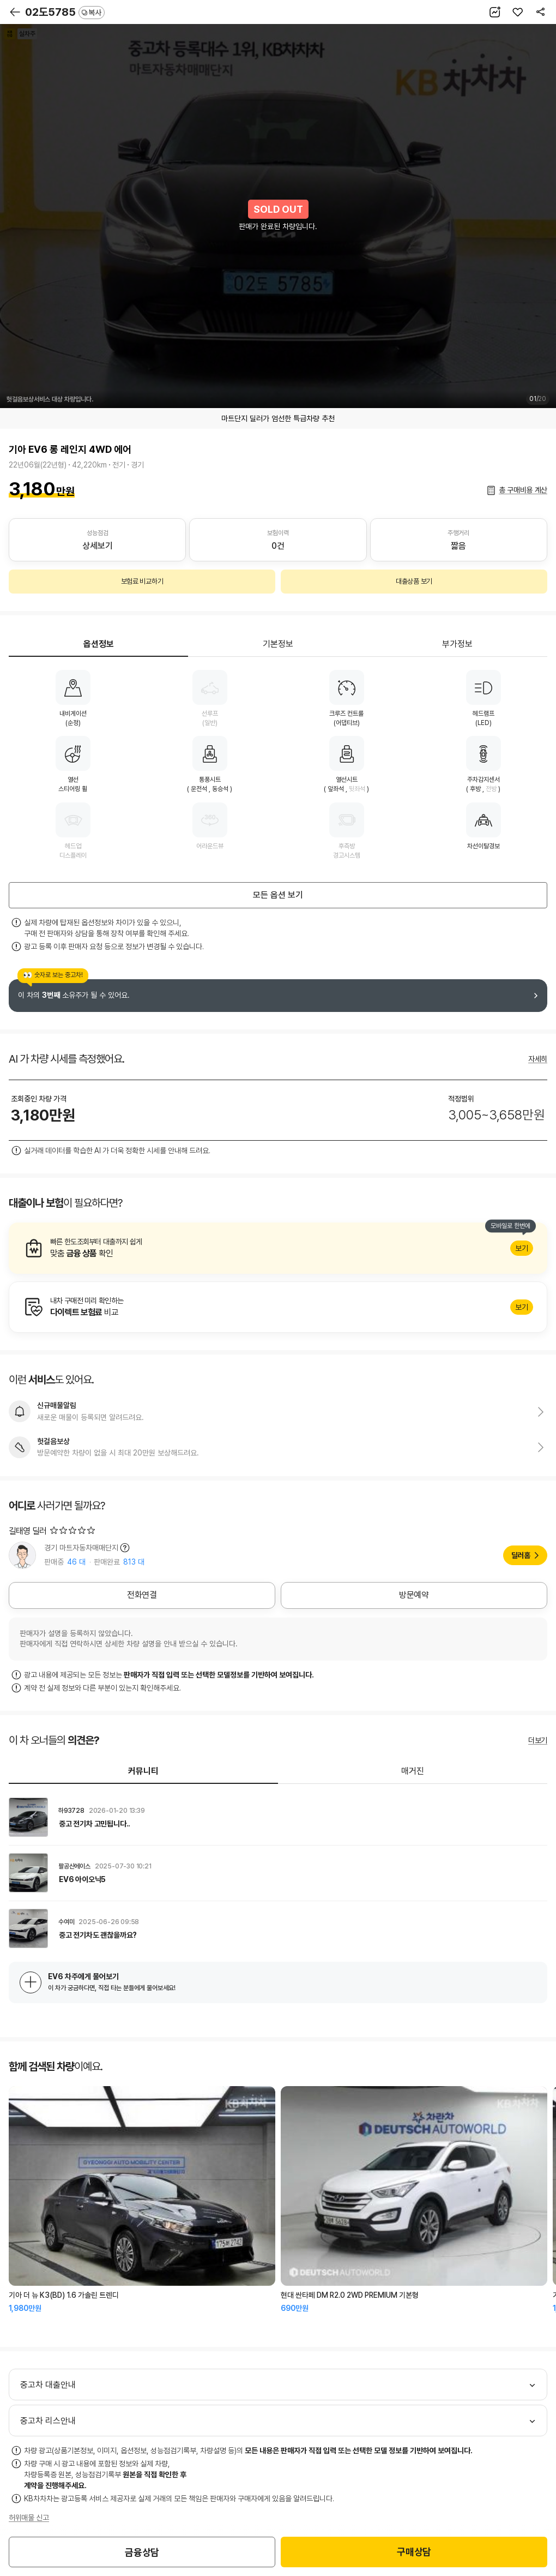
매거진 (412, 1771)
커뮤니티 (143, 1771)
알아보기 (278, 1248)
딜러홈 (520, 1555)
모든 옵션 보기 (278, 895)
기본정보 (278, 644)
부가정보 (457, 644)
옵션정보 (98, 644)
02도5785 (65, 12)
